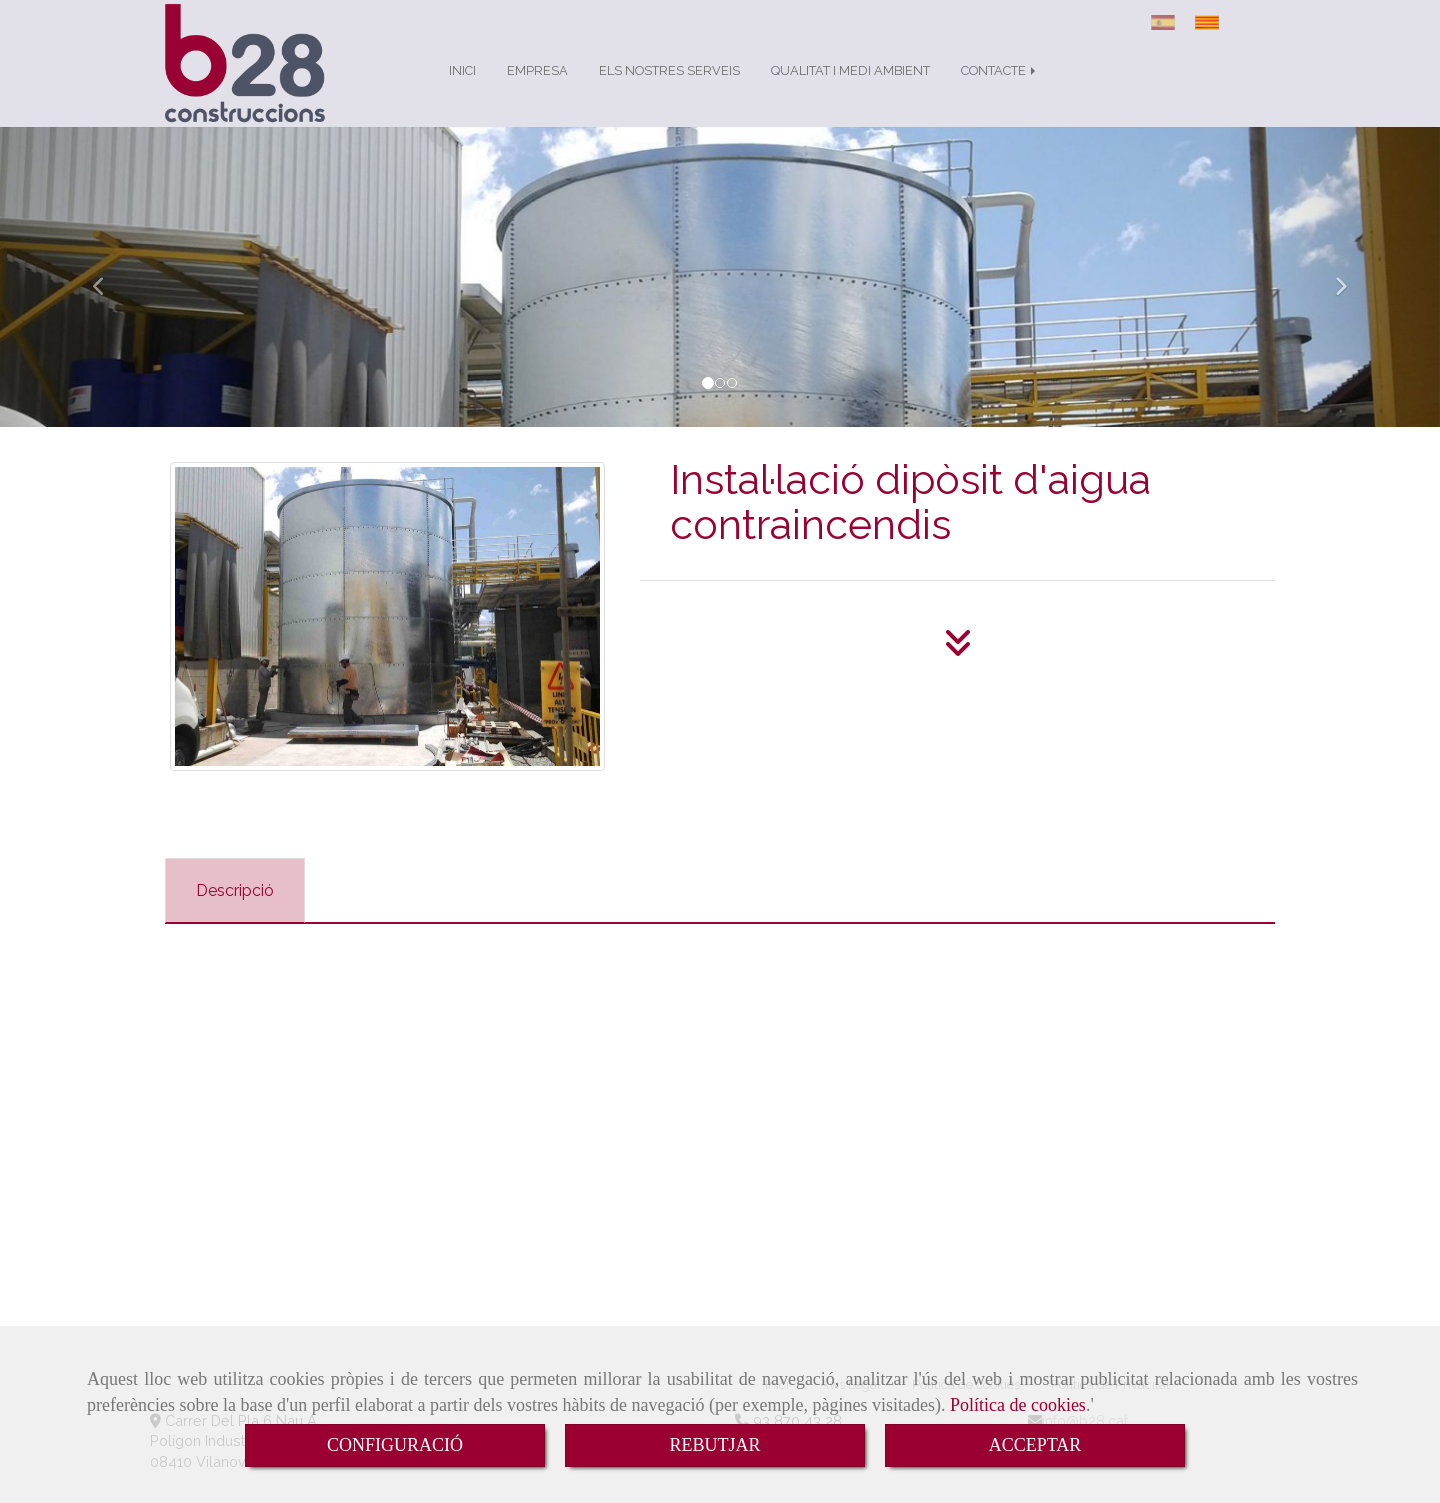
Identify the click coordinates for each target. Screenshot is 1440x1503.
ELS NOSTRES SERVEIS (669, 90)
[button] (108, 297)
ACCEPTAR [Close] (1035, 1445)
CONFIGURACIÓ (395, 1445)
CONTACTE (1000, 90)
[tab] (235, 910)
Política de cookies (1018, 1405)
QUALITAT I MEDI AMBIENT (850, 90)
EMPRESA (537, 90)
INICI (462, 90)
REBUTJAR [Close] (714, 1445)
